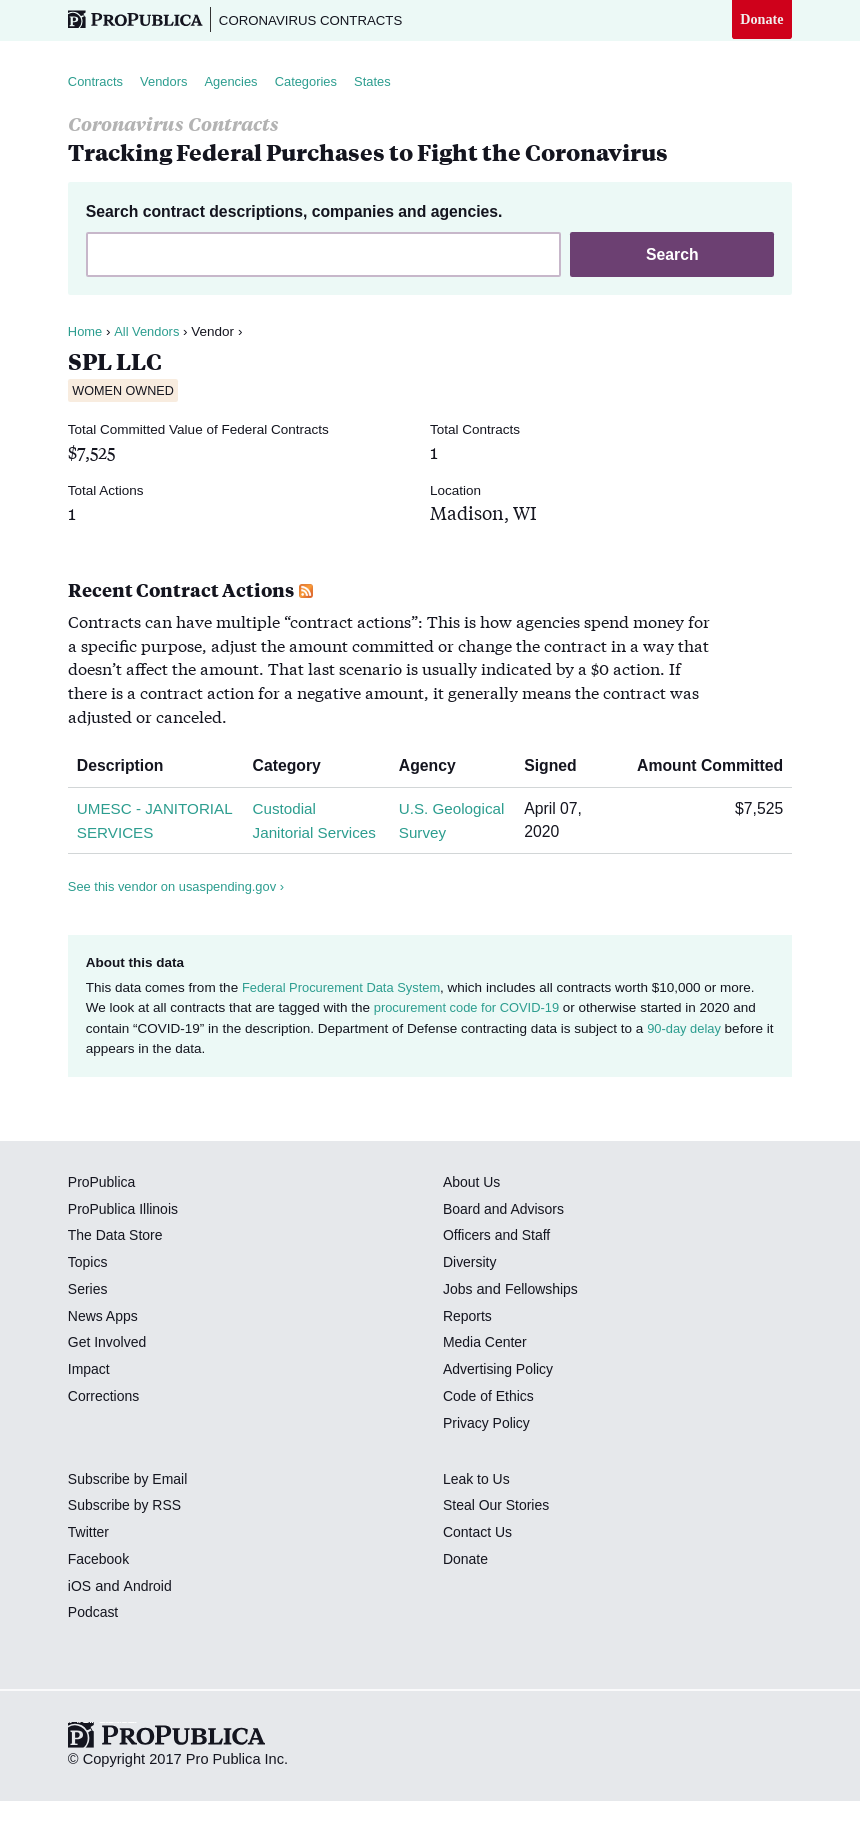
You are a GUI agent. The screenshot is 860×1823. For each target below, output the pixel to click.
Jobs (458, 1314)
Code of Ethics (490, 1421)
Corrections (105, 1421)
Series (88, 1314)
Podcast (94, 1638)
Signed (558, 768)
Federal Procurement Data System (346, 1013)
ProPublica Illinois (125, 1234)
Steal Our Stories (498, 1531)
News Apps (104, 1341)
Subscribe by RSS (127, 1531)
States (387, 83)
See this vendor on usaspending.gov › (181, 912)
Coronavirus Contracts (318, 20)
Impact (90, 1395)
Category (293, 768)
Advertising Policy (500, 1395)
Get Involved (109, 1368)
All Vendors (149, 334)
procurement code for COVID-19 (471, 1033)
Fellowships (544, 1314)
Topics (88, 1288)
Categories (317, 83)
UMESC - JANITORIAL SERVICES (122, 834)
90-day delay (685, 1053)
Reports (468, 1341)
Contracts (97, 83)
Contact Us (479, 1558)
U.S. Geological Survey (435, 834)
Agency (434, 768)
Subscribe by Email (130, 1504)
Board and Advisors (506, 1234)
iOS (80, 1611)
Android (149, 1611)
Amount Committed (702, 768)
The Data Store (117, 1261)
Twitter (89, 1558)
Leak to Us (478, 1504)
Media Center (487, 1368)
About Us (473, 1207)
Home (86, 334)
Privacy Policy (488, 1448)
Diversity (471, 1288)
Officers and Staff (499, 1261)
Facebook (100, 1584)
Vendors (169, 83)
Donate (761, 19)
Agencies (239, 83)
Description (128, 768)
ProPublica (103, 1207)
